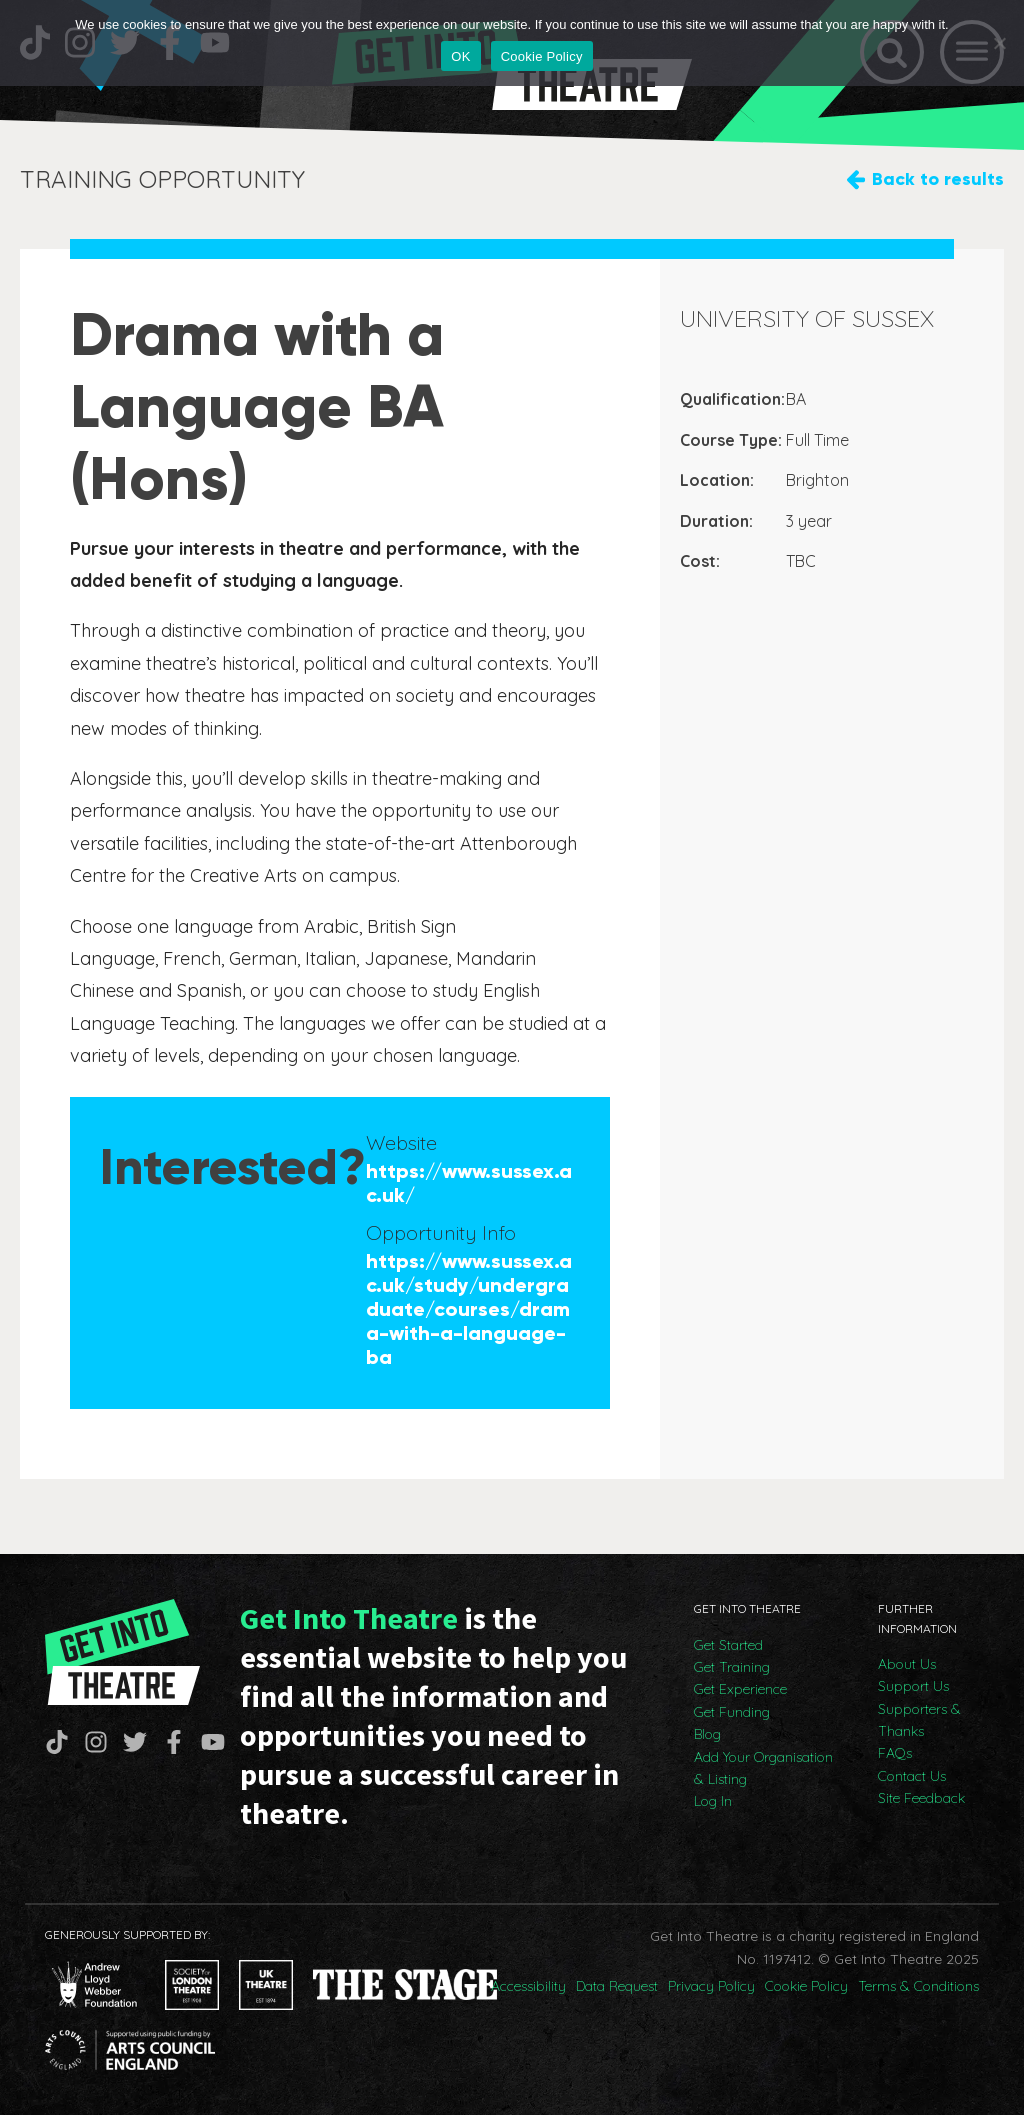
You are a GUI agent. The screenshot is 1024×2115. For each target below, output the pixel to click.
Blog (707, 1734)
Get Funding (732, 1712)
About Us (907, 1664)
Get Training (732, 1667)
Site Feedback (921, 1798)
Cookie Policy (806, 1986)
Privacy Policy (711, 1986)
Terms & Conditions (918, 1986)
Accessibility (528, 1986)
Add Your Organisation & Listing (763, 1768)
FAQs (895, 1753)
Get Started (728, 1645)
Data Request (617, 1986)
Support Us (913, 1686)
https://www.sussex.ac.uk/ (469, 1183)
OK (460, 56)
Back (938, 179)
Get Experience (740, 1689)
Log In (713, 1801)
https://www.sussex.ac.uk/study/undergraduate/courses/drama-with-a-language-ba (469, 1309)
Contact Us (912, 1776)
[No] (999, 43)
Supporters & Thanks (919, 1720)
